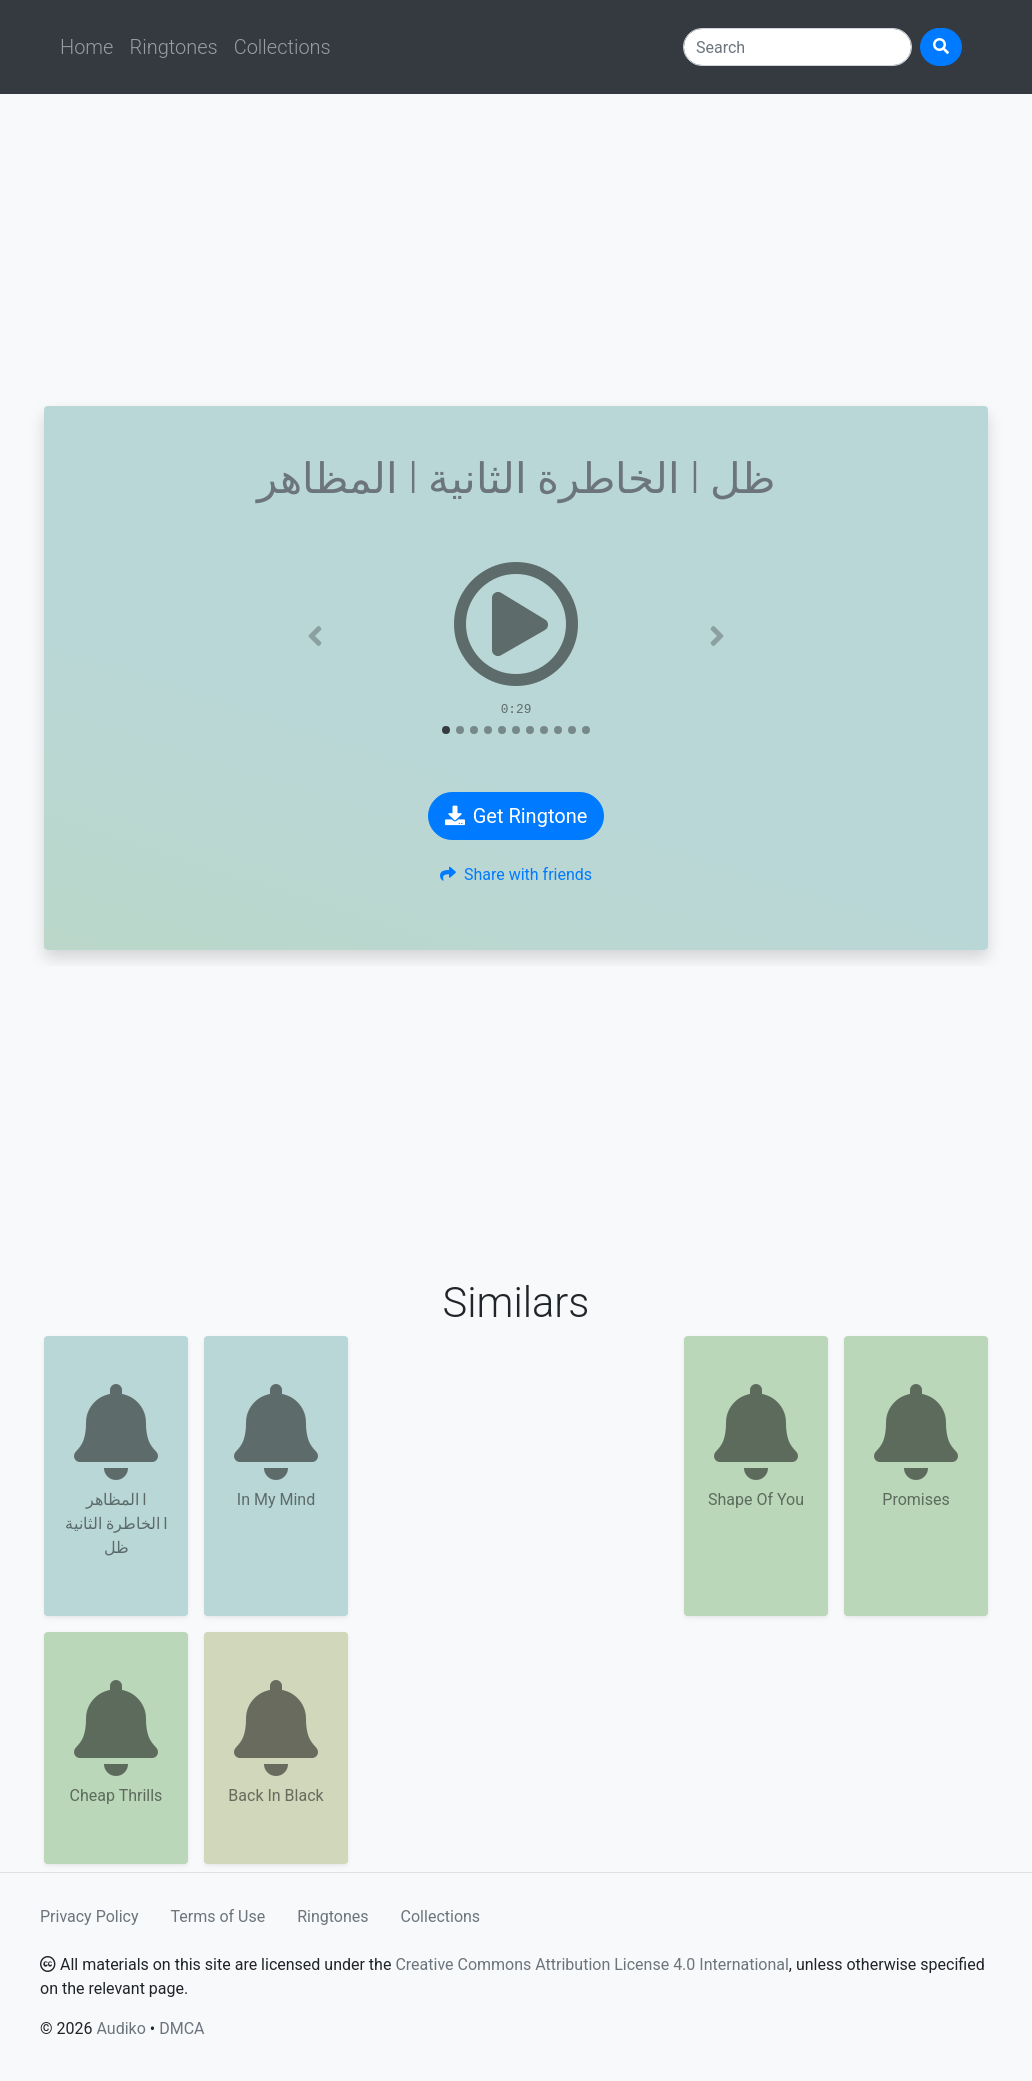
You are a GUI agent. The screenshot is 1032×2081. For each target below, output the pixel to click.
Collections (282, 47)
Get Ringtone (516, 816)
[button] (315, 636)
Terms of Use (218, 1916)
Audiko (120, 2028)
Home (86, 47)
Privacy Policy (89, 1916)
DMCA (181, 2028)
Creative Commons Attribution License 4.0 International (591, 1964)
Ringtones (173, 47)
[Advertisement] (516, 250)
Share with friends (516, 874)
